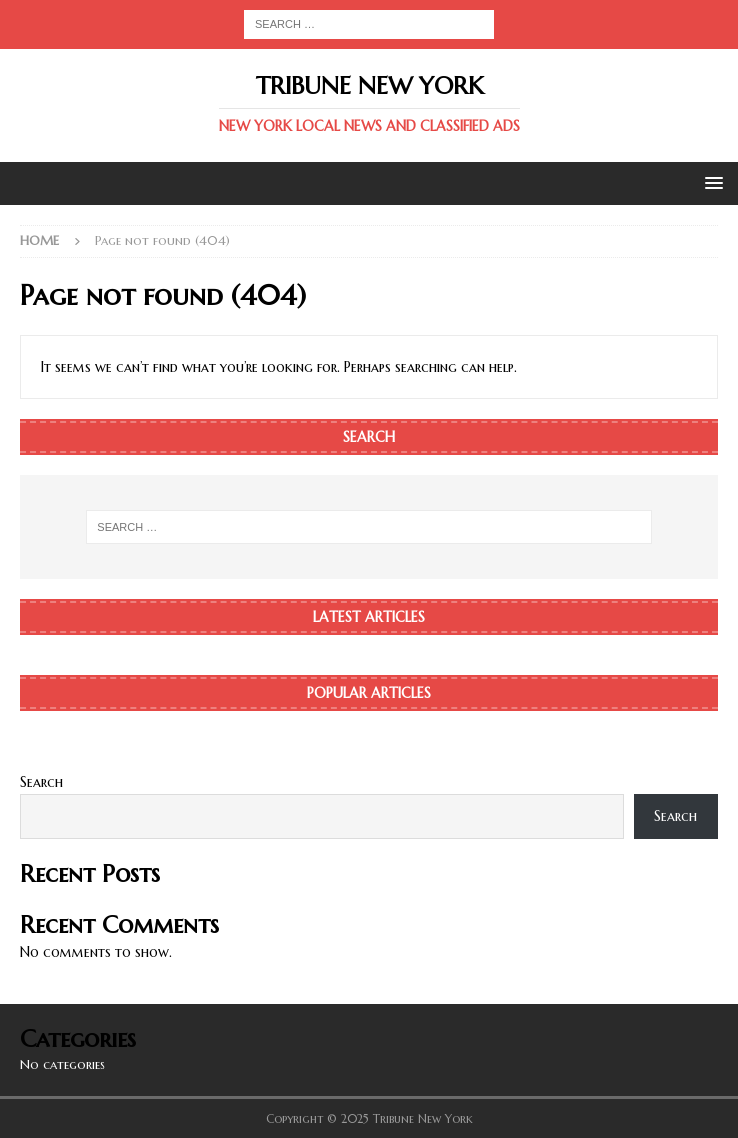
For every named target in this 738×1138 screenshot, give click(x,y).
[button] (710, 182)
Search (41, 782)
